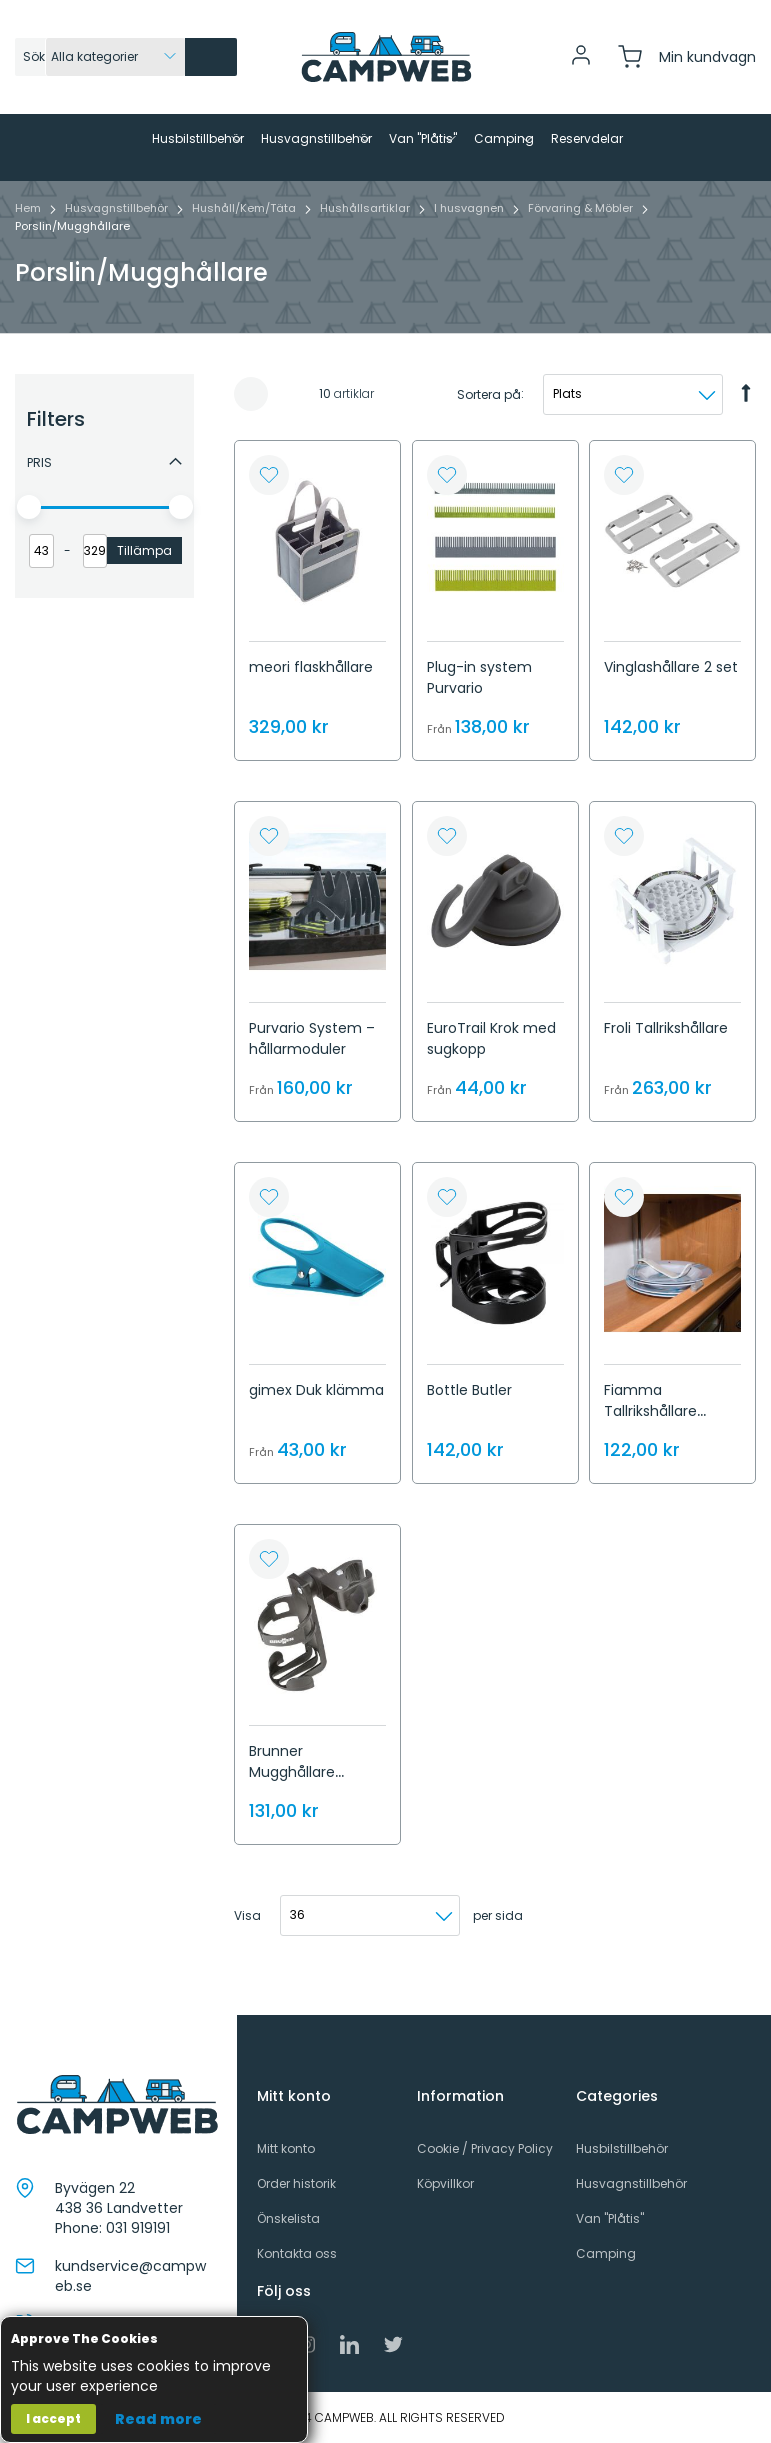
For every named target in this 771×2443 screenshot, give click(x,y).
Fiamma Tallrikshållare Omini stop (650, 1444)
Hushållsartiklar (366, 241)
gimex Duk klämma (316, 1423)
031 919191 (138, 2242)
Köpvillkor (445, 2197)
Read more (158, 2419)
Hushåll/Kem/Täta (245, 241)
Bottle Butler (469, 1423)
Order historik (296, 2197)
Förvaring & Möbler (582, 241)
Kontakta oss (297, 2267)
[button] (269, 508)
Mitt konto (286, 2161)
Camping (606, 2267)
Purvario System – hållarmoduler (312, 1072)
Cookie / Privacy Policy (485, 2161)
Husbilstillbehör (622, 2161)
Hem (29, 241)
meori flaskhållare (311, 700)
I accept (53, 2418)
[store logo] (386, 57)
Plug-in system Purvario (479, 710)
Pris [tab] (39, 495)
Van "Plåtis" (610, 2232)
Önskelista (288, 2232)
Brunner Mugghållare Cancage (292, 1805)
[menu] (385, 164)
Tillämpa (144, 583)
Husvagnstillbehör (118, 241)
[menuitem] (107, 139)
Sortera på (489, 427)
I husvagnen (470, 241)
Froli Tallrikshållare (666, 1062)
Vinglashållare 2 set (671, 700)
